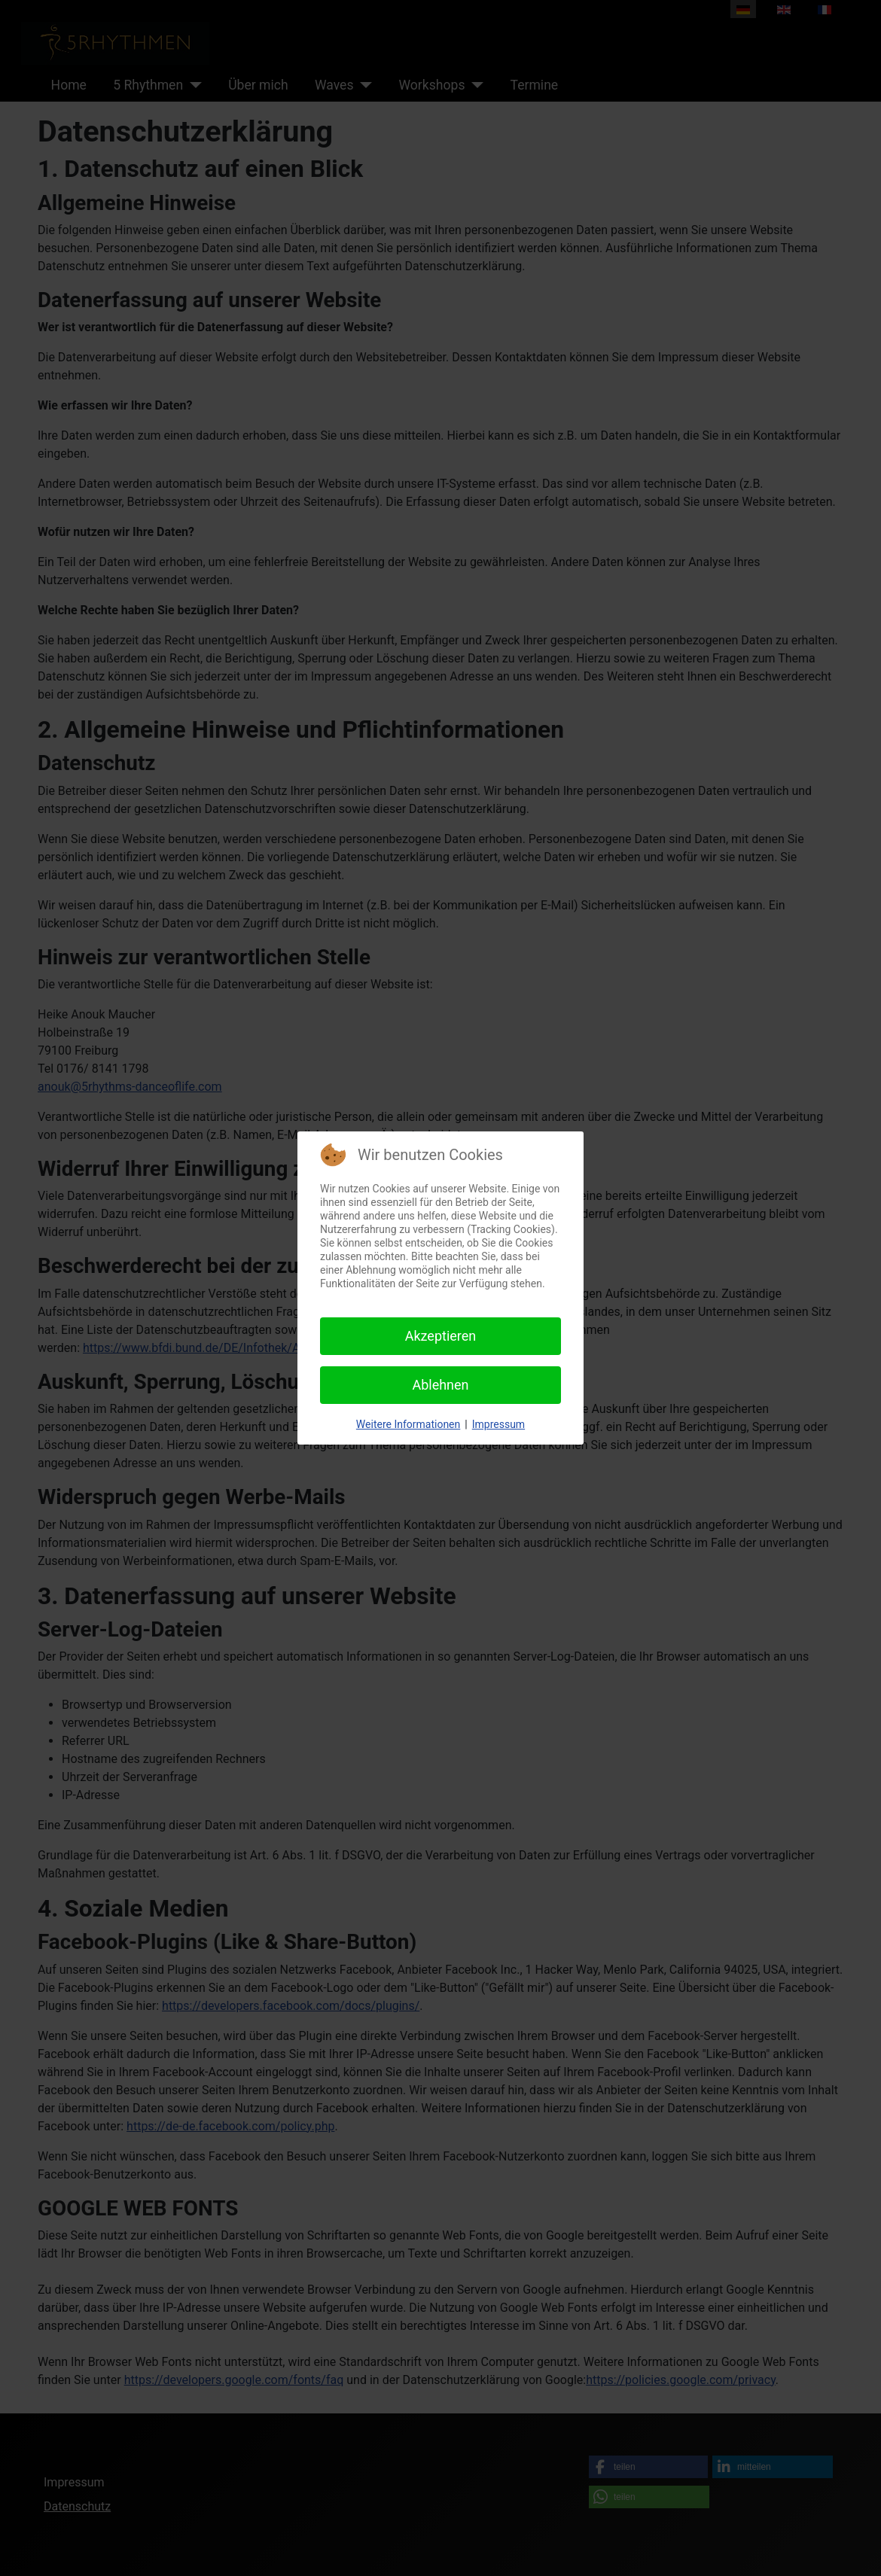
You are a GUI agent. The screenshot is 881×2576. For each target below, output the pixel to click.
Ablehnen (440, 1385)
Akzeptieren (441, 1336)
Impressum (498, 1424)
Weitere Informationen (408, 1424)
